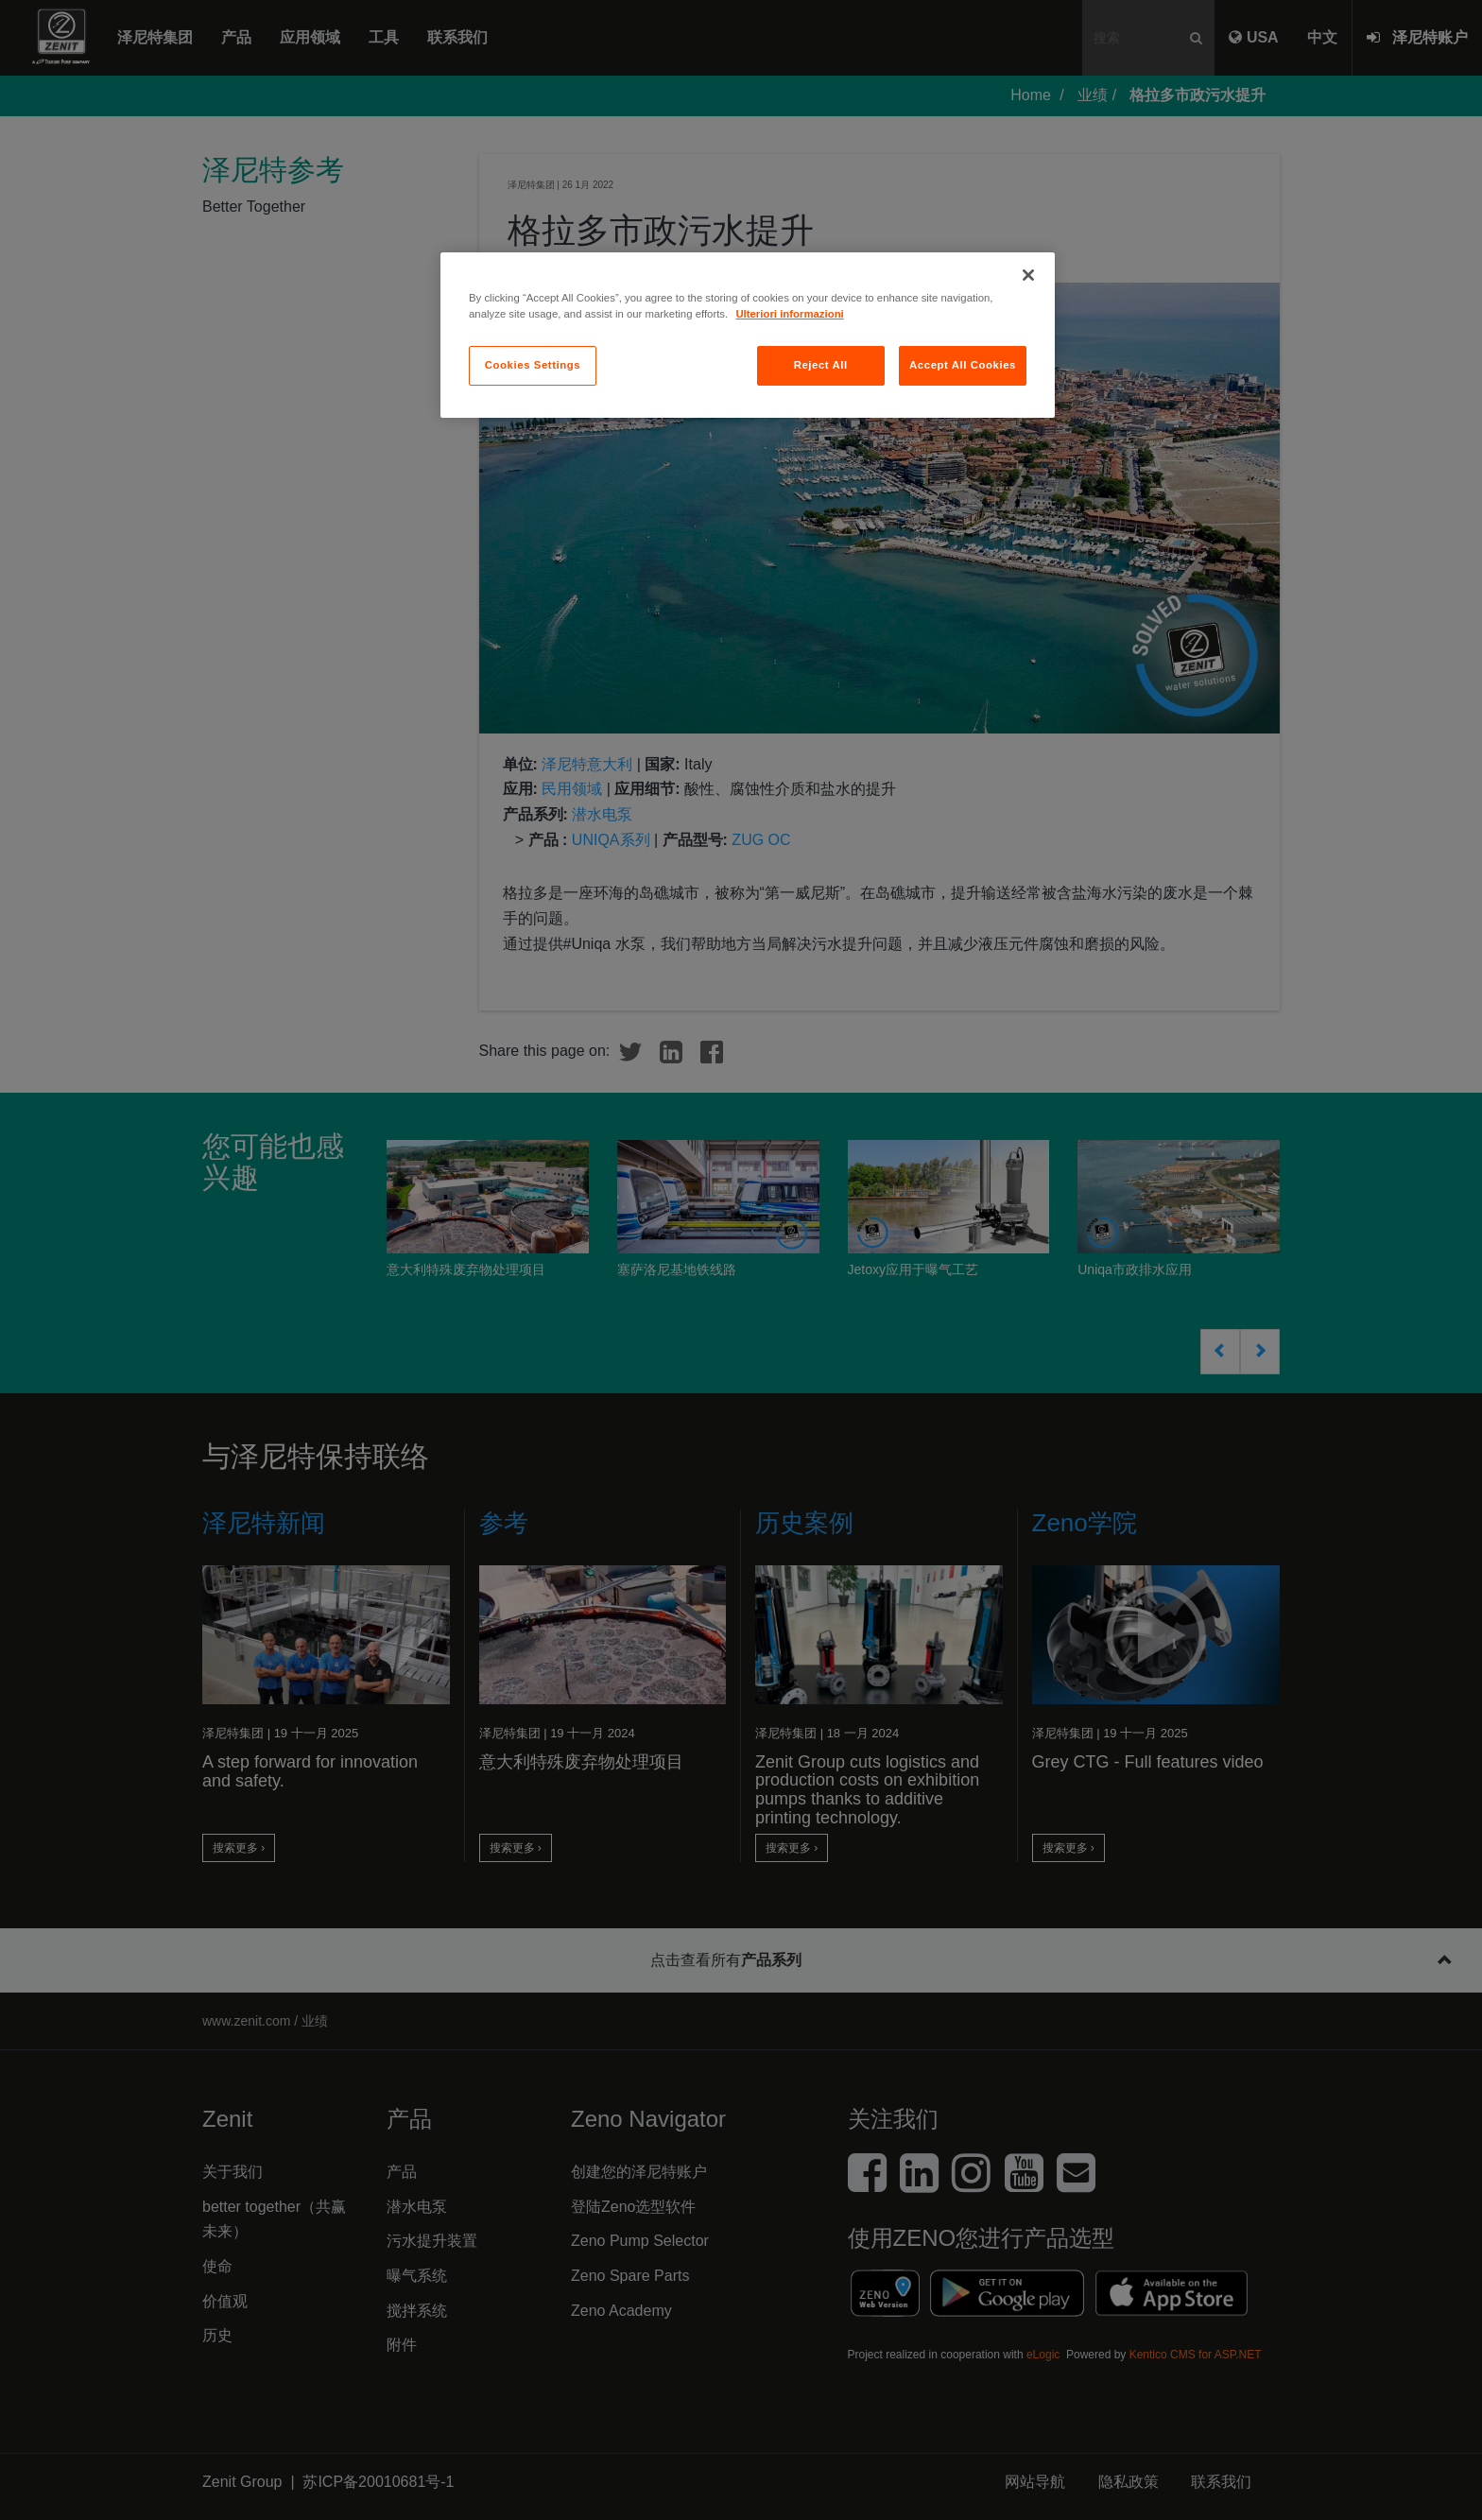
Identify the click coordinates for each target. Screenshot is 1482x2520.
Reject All (821, 365)
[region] (747, 335)
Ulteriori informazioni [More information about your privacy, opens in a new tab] (789, 313)
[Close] (1028, 275)
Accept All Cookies (962, 365)
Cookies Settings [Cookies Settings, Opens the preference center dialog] (532, 365)
